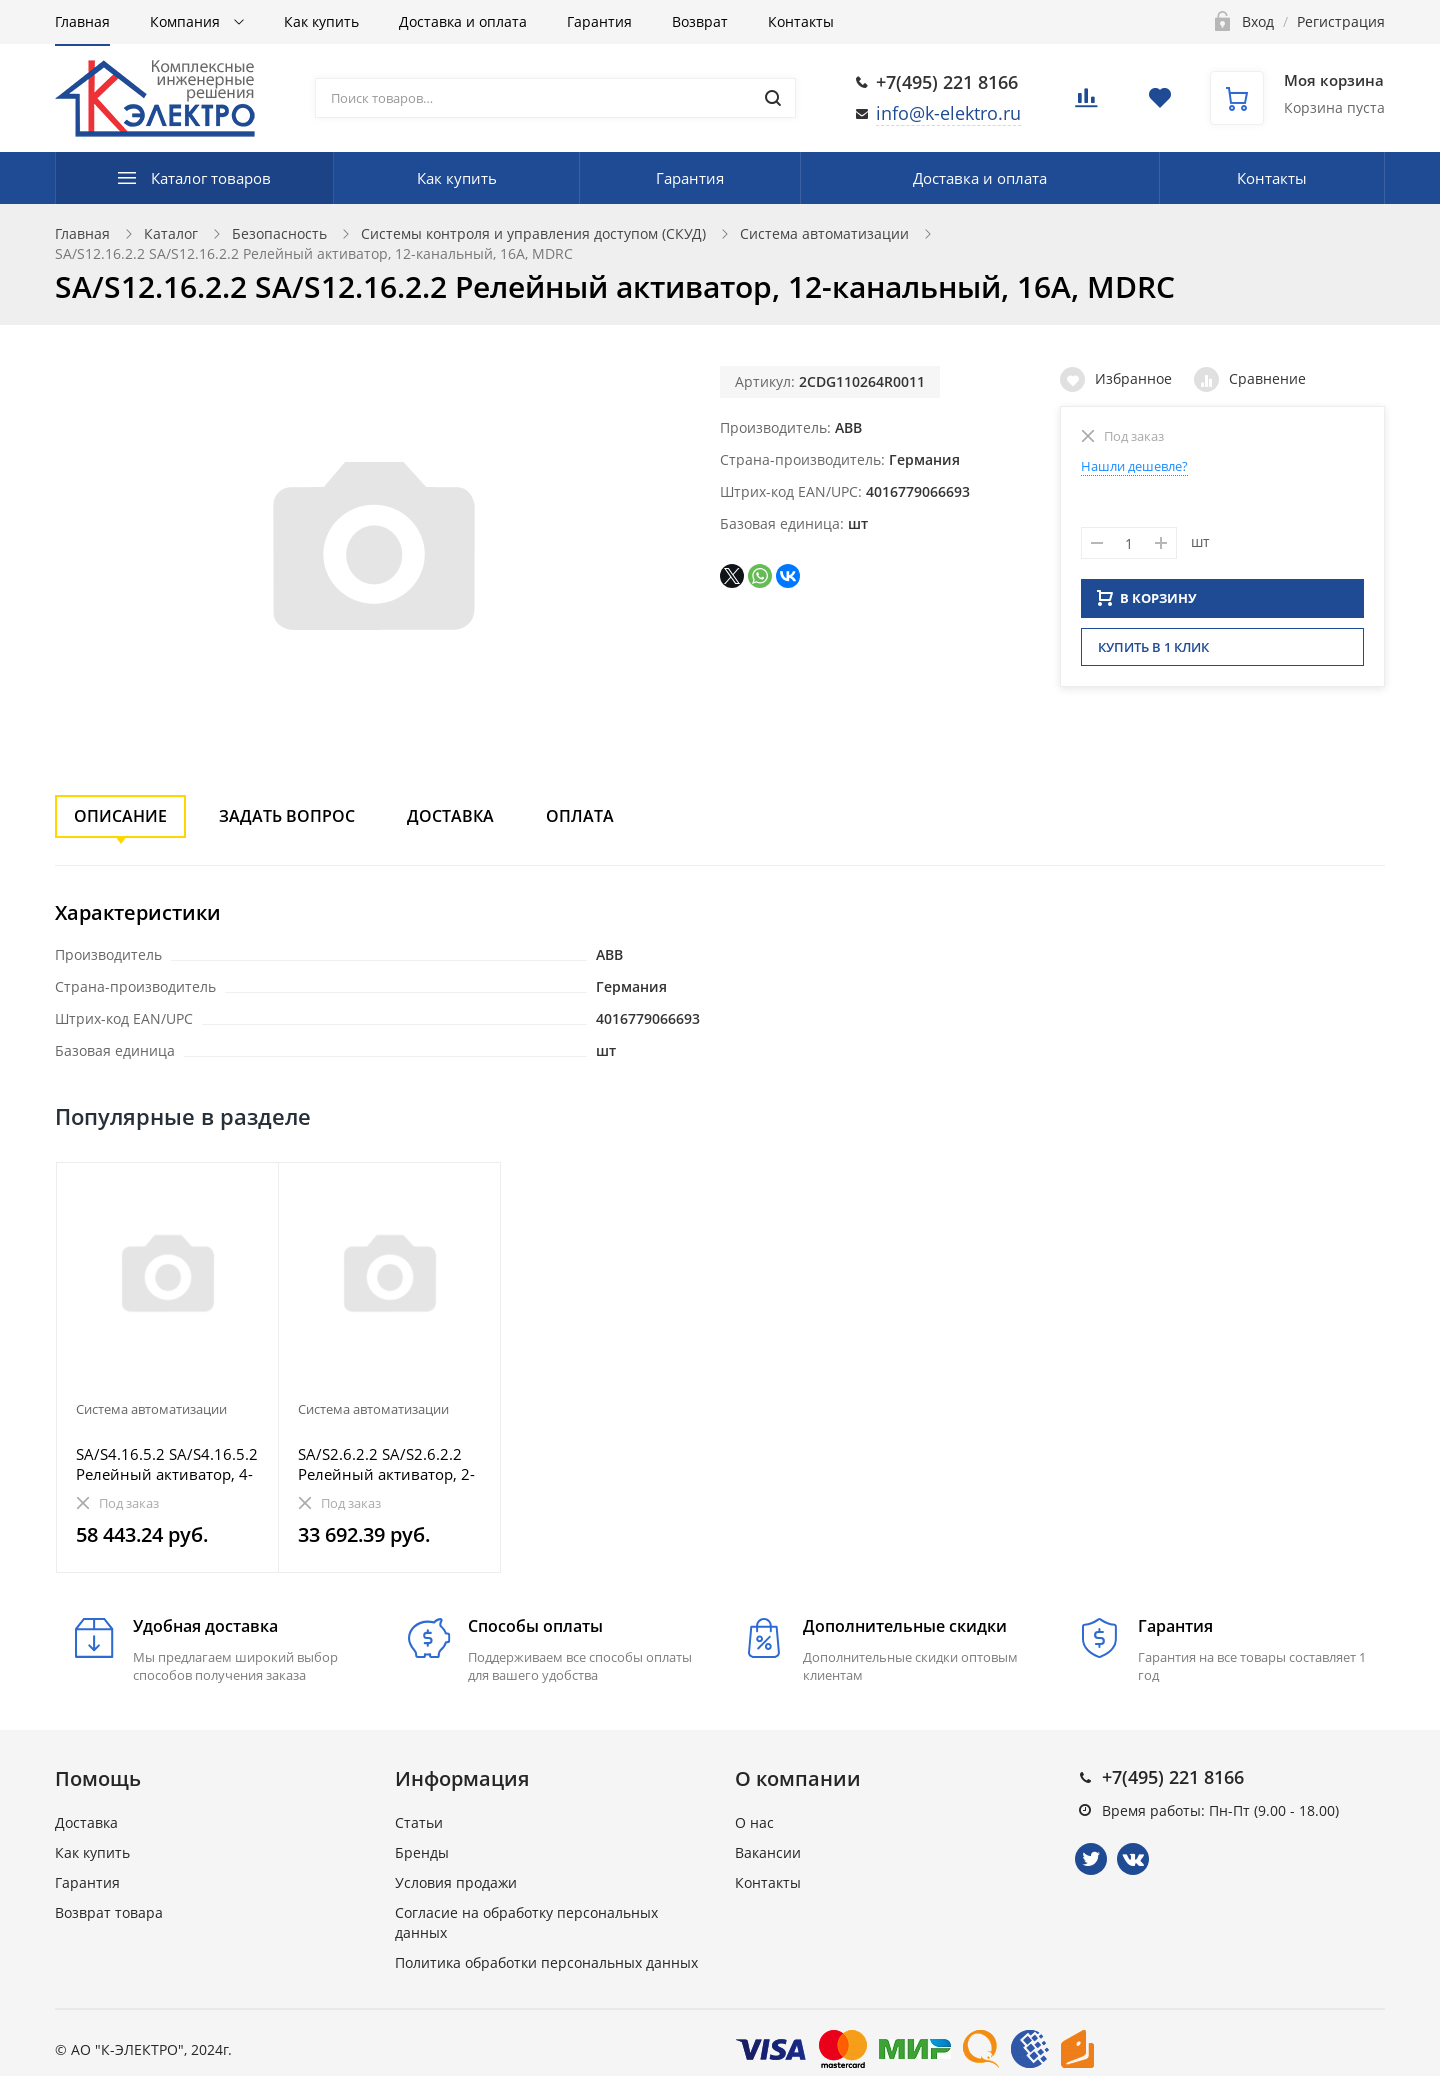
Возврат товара (109, 1912)
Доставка (450, 816)
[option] (168, 1367)
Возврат (700, 21)
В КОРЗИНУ (1147, 604)
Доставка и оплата (463, 21)
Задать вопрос (287, 816)
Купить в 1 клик (1153, 653)
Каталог (171, 233)
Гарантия (599, 21)
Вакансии (768, 1852)
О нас (754, 1822)
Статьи (419, 1822)
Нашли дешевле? (1134, 466)
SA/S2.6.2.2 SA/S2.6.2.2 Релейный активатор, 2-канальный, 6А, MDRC (386, 1464)
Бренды (422, 1852)
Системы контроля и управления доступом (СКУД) (533, 233)
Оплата (580, 816)
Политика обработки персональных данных (546, 1962)
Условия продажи (456, 1882)
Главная (82, 21)
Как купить (321, 21)
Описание (120, 816)
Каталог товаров (211, 178)
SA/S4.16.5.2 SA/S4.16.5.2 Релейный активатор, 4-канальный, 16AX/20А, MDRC (167, 1464)
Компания (187, 21)
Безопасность (279, 233)
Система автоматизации (824, 233)
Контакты (801, 21)
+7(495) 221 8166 (947, 82)
